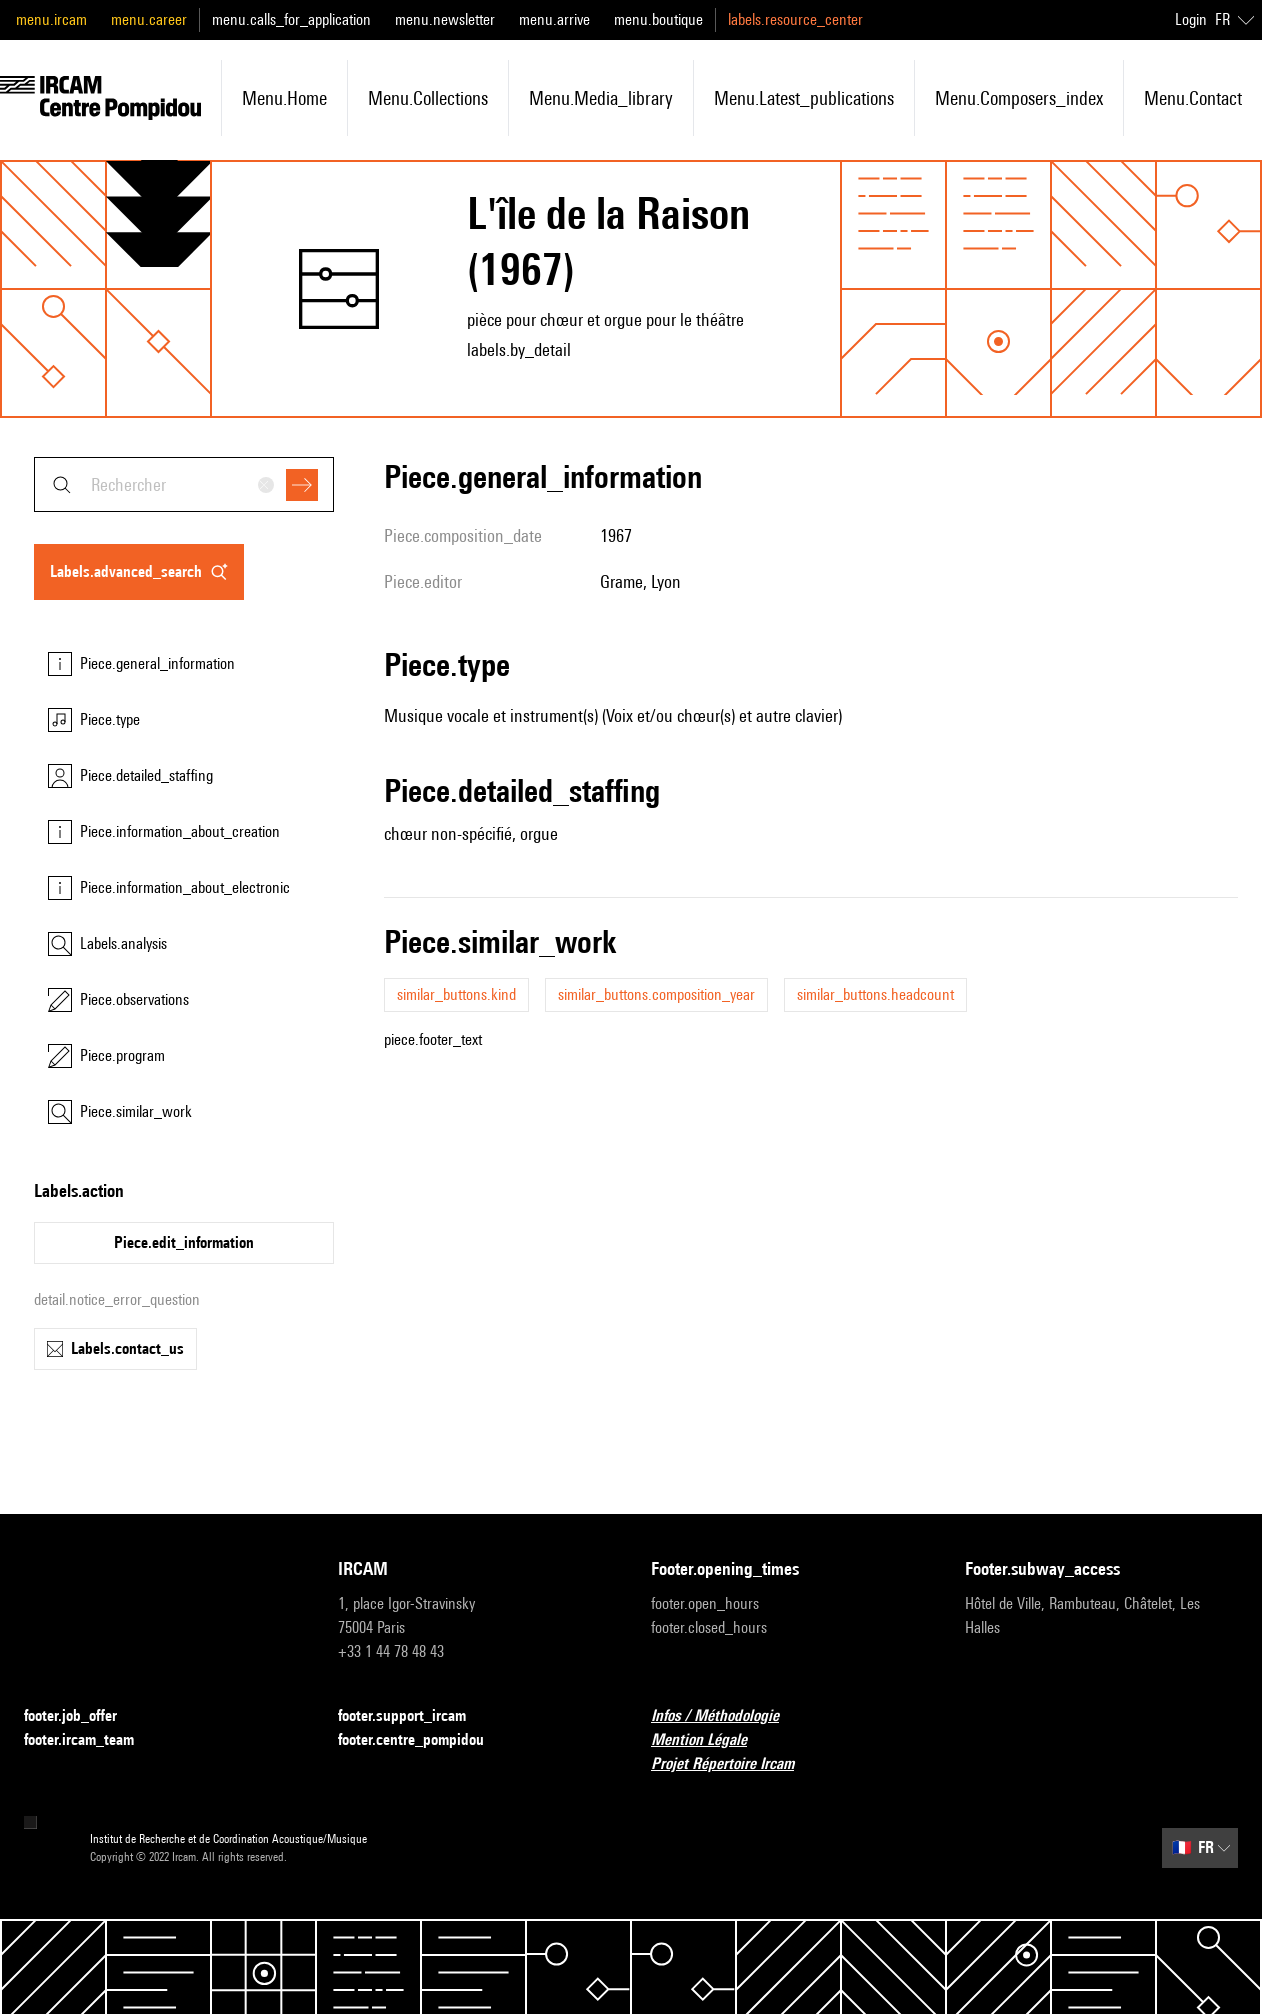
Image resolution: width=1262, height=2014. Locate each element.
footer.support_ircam (414, 1716)
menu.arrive (554, 19)
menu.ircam (51, 19)
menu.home (284, 98)
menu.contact (1193, 98)
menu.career (149, 19)
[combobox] (184, 484)
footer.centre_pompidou (423, 1740)
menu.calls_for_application (291, 19)
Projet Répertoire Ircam (734, 1764)
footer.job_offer (82, 1716)
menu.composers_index (1019, 98)
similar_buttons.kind (456, 994)
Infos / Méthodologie (727, 1716)
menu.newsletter (445, 19)
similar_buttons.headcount (875, 994)
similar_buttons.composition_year (656, 994)
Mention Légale (711, 1740)
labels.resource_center (795, 19)
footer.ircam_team (91, 1740)
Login (1191, 19)
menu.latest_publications (804, 98)
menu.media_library (601, 98)
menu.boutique (658, 19)
